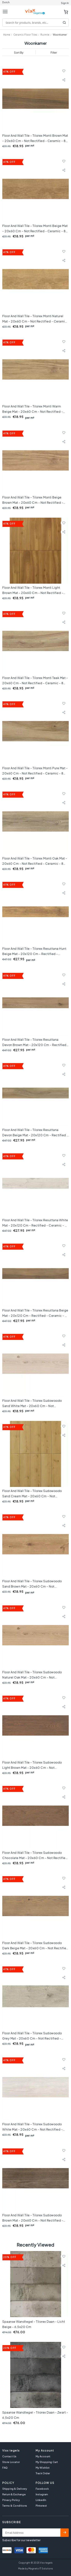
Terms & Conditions (14, 2505)
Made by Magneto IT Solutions (35, 2568)
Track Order (43, 2473)
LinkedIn (41, 2500)
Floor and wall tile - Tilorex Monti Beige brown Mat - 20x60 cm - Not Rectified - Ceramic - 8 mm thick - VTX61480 (32, 502)
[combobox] (35, 22)
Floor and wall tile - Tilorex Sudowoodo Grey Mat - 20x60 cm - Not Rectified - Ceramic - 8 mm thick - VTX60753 (32, 2038)
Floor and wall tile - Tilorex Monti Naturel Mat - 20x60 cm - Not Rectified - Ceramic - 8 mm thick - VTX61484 (34, 321)
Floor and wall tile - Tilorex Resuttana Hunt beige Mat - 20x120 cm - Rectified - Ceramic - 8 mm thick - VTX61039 (34, 954)
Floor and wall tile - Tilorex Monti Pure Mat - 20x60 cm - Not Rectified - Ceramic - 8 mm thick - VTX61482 (35, 773)
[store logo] (35, 10)
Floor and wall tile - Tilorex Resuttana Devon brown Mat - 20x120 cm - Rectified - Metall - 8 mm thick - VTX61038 (35, 1045)
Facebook (42, 2488)
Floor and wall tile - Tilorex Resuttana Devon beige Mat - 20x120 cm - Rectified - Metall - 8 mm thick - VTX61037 (35, 1135)
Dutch (5, 2)
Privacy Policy (11, 2500)
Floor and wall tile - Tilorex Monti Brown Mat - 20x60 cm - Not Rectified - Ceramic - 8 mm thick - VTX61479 (35, 141)
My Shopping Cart (47, 2462)
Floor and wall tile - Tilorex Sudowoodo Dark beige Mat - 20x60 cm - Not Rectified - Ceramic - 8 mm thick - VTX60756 (35, 1948)
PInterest (41, 2505)
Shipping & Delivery (14, 2488)
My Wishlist (43, 2467)
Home (6, 34)
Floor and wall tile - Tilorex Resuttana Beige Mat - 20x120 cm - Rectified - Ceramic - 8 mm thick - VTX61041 (35, 1315)
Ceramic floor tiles (25, 34)
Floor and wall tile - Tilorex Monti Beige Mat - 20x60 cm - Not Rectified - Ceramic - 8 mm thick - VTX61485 (35, 231)
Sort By (18, 52)
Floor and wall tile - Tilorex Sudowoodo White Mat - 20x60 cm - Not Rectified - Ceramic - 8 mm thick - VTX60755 (32, 2129)
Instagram (42, 2494)
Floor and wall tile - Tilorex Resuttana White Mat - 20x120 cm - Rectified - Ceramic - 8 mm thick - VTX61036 (35, 1225)
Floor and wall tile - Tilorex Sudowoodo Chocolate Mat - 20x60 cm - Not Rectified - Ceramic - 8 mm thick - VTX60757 (35, 1858)
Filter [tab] (54, 51)
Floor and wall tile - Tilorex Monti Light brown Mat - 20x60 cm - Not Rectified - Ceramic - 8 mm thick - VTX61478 (32, 593)
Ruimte (45, 34)
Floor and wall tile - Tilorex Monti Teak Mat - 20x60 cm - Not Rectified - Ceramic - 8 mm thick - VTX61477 (35, 683)
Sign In (65, 3)
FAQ (5, 2467)
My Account (43, 2456)
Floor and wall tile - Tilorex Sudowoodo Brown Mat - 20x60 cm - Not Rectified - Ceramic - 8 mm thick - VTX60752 (32, 2220)
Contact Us (9, 2456)
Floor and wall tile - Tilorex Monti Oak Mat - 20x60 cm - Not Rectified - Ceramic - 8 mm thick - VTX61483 (34, 863)
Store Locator (11, 2462)
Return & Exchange (14, 2494)
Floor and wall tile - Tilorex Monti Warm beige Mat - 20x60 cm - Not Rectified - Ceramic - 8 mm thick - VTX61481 (32, 411)
